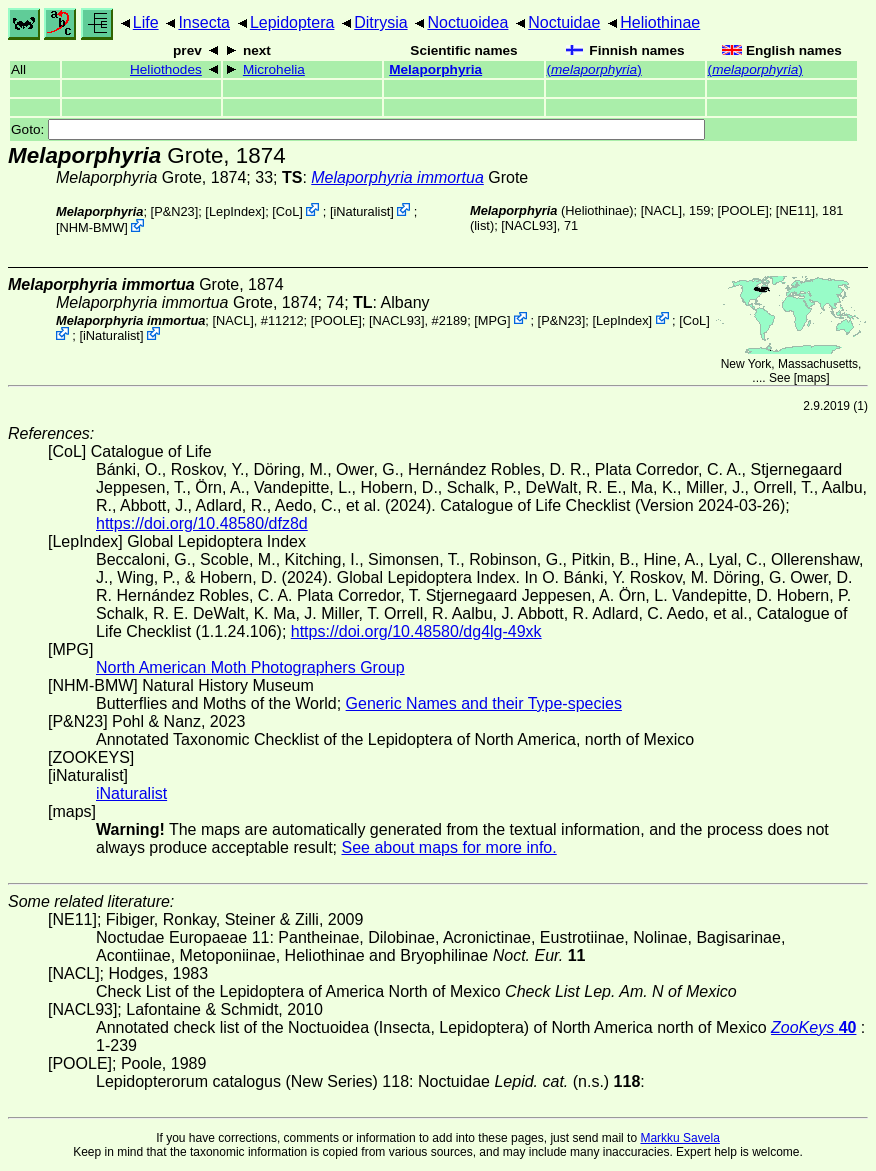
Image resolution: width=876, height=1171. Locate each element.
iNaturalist (361, 211)
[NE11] (795, 210)
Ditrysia (380, 22)
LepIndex (235, 211)
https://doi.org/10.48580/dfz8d (202, 523)
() (594, 69)
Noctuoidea (467, 22)
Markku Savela (679, 1138)
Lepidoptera (292, 22)
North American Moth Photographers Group (250, 667)
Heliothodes (166, 69)
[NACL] (661, 210)
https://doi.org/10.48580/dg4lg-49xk (416, 631)
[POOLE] (743, 210)
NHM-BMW (92, 227)
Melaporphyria (435, 69)
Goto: (358, 129)
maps (811, 378)
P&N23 (174, 211)
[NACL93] (528, 225)
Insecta (204, 22)
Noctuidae (564, 22)
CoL (287, 211)
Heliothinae (660, 22)
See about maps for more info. (448, 847)
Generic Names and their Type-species (484, 703)
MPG (492, 319)
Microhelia (274, 69)
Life (146, 22)
